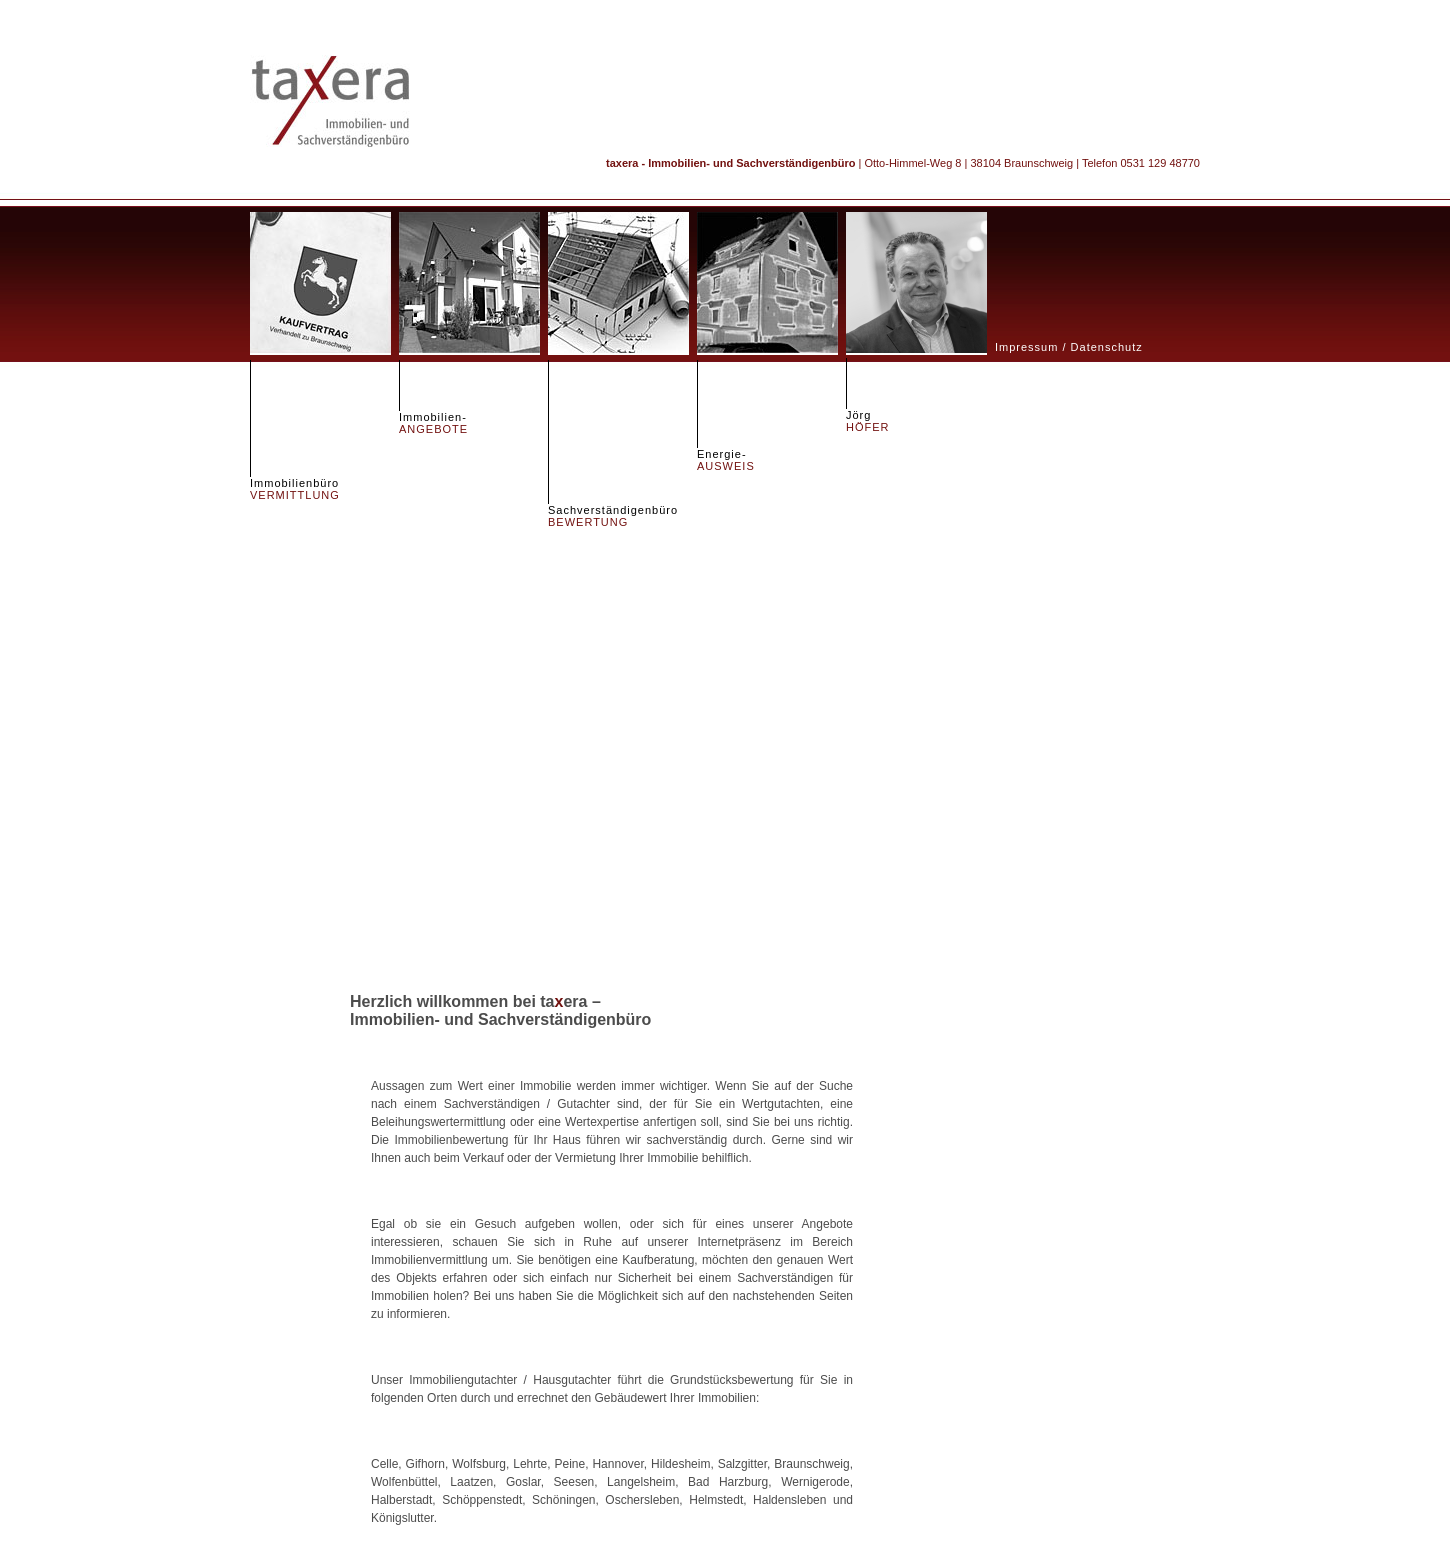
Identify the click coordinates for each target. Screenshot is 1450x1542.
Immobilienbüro (295, 489)
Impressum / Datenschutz (1069, 347)
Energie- (726, 460)
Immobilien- (433, 423)
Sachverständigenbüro (613, 516)
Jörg (868, 421)
